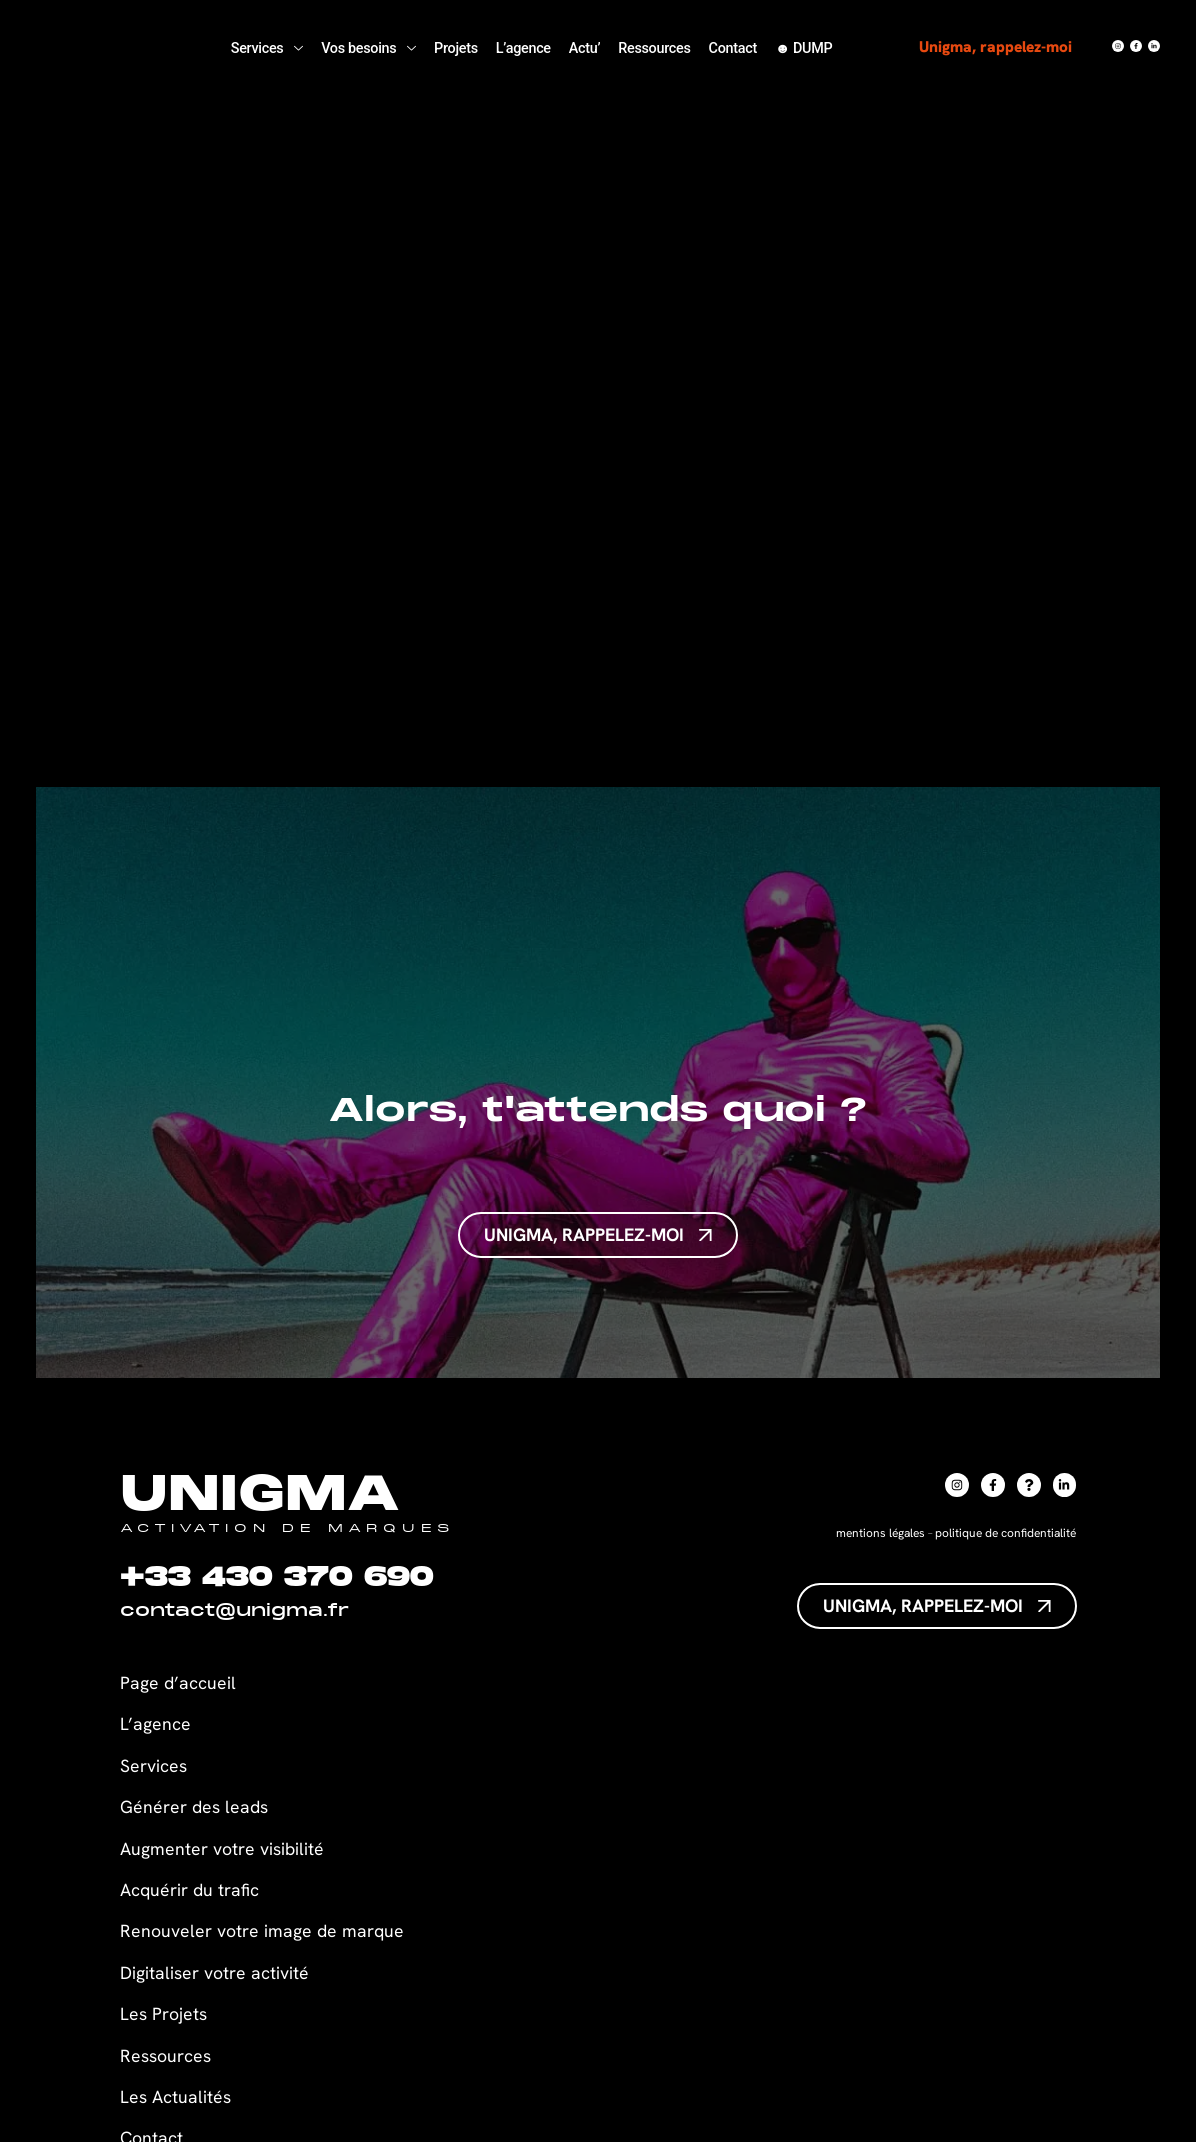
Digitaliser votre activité (217, 1972)
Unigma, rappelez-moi (997, 46)
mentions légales (880, 1533)
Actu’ (584, 48)
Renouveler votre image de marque (262, 1930)
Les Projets (163, 2013)
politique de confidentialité (1005, 1533)
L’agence (523, 48)
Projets (456, 48)
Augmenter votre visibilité (222, 1848)
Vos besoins (368, 48)
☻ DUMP (804, 48)
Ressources (654, 48)
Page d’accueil (178, 1682)
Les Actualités (175, 2096)
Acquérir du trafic (189, 1889)
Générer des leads (194, 1806)
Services (267, 48)
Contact (733, 48)
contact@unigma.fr (234, 1612)
